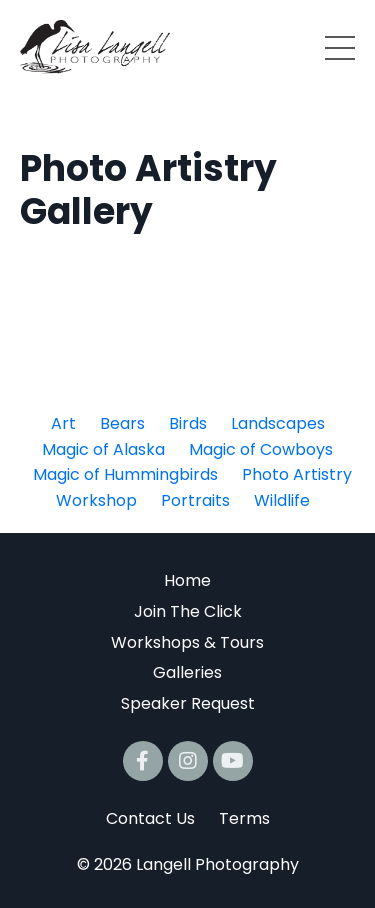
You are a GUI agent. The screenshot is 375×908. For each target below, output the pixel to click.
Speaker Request (188, 703)
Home (187, 580)
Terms (244, 818)
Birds (188, 423)
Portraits (195, 500)
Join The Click (188, 611)
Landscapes (278, 423)
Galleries (187, 672)
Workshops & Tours (187, 642)
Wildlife (282, 500)
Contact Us (150, 818)
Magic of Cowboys (261, 449)
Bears (122, 423)
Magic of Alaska (103, 449)
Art (63, 423)
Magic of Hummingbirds (125, 474)
